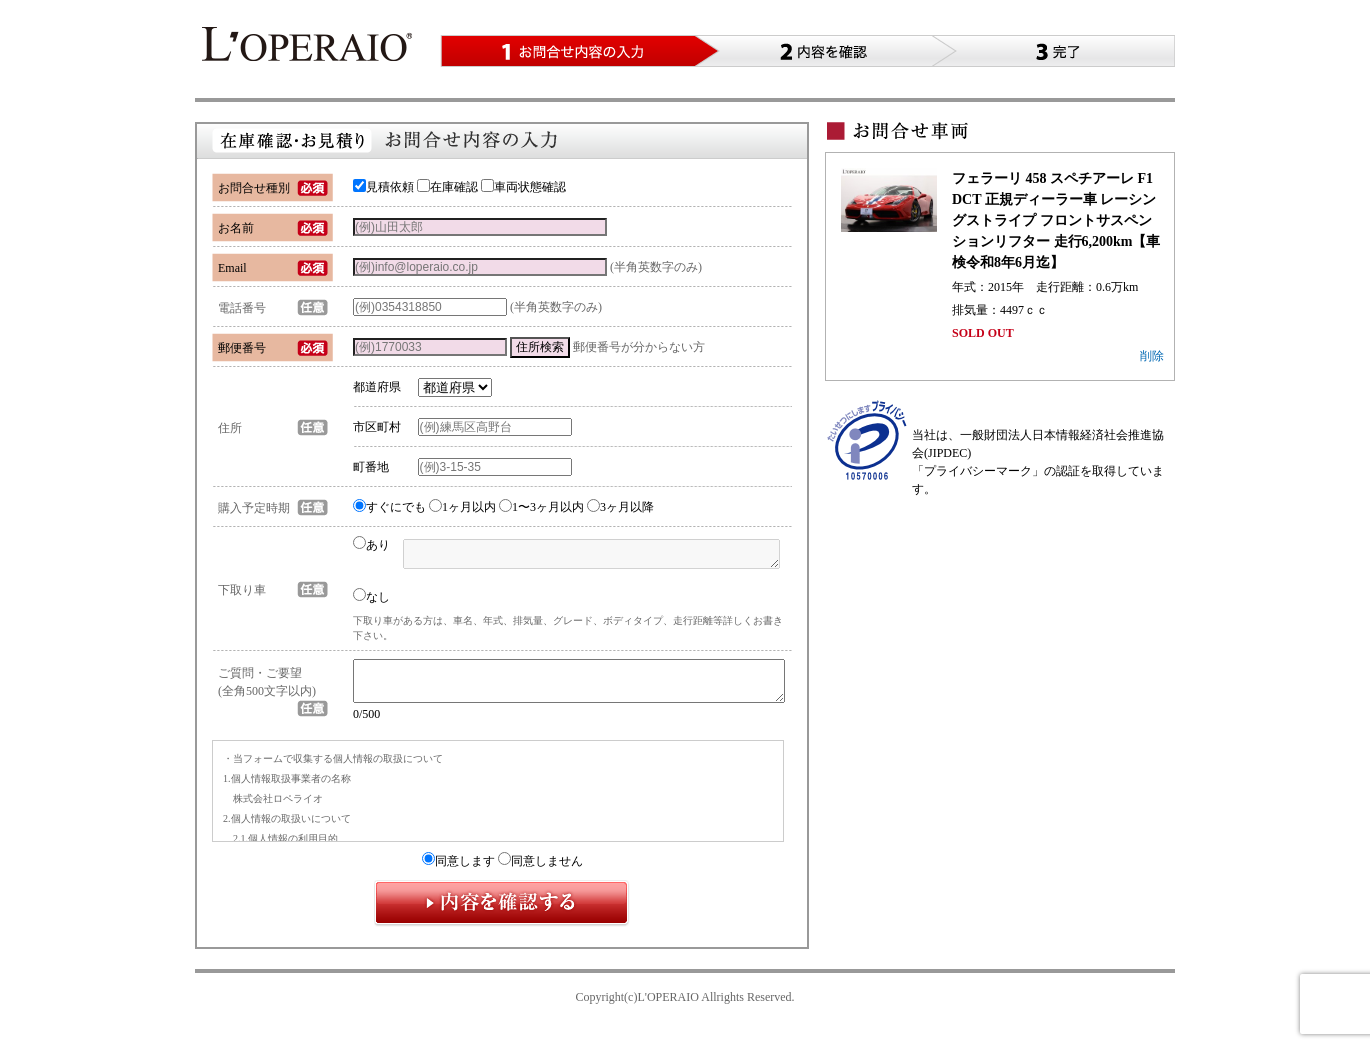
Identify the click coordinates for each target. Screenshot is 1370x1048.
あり (371, 545)
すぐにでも (389, 507)
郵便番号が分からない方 (639, 347)
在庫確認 (447, 187)
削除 (1152, 356)
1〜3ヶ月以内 (541, 507)
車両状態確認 (523, 187)
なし (371, 596)
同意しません (540, 870)
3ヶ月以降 (620, 507)
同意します (458, 870)
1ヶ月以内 (462, 507)
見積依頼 (383, 187)
